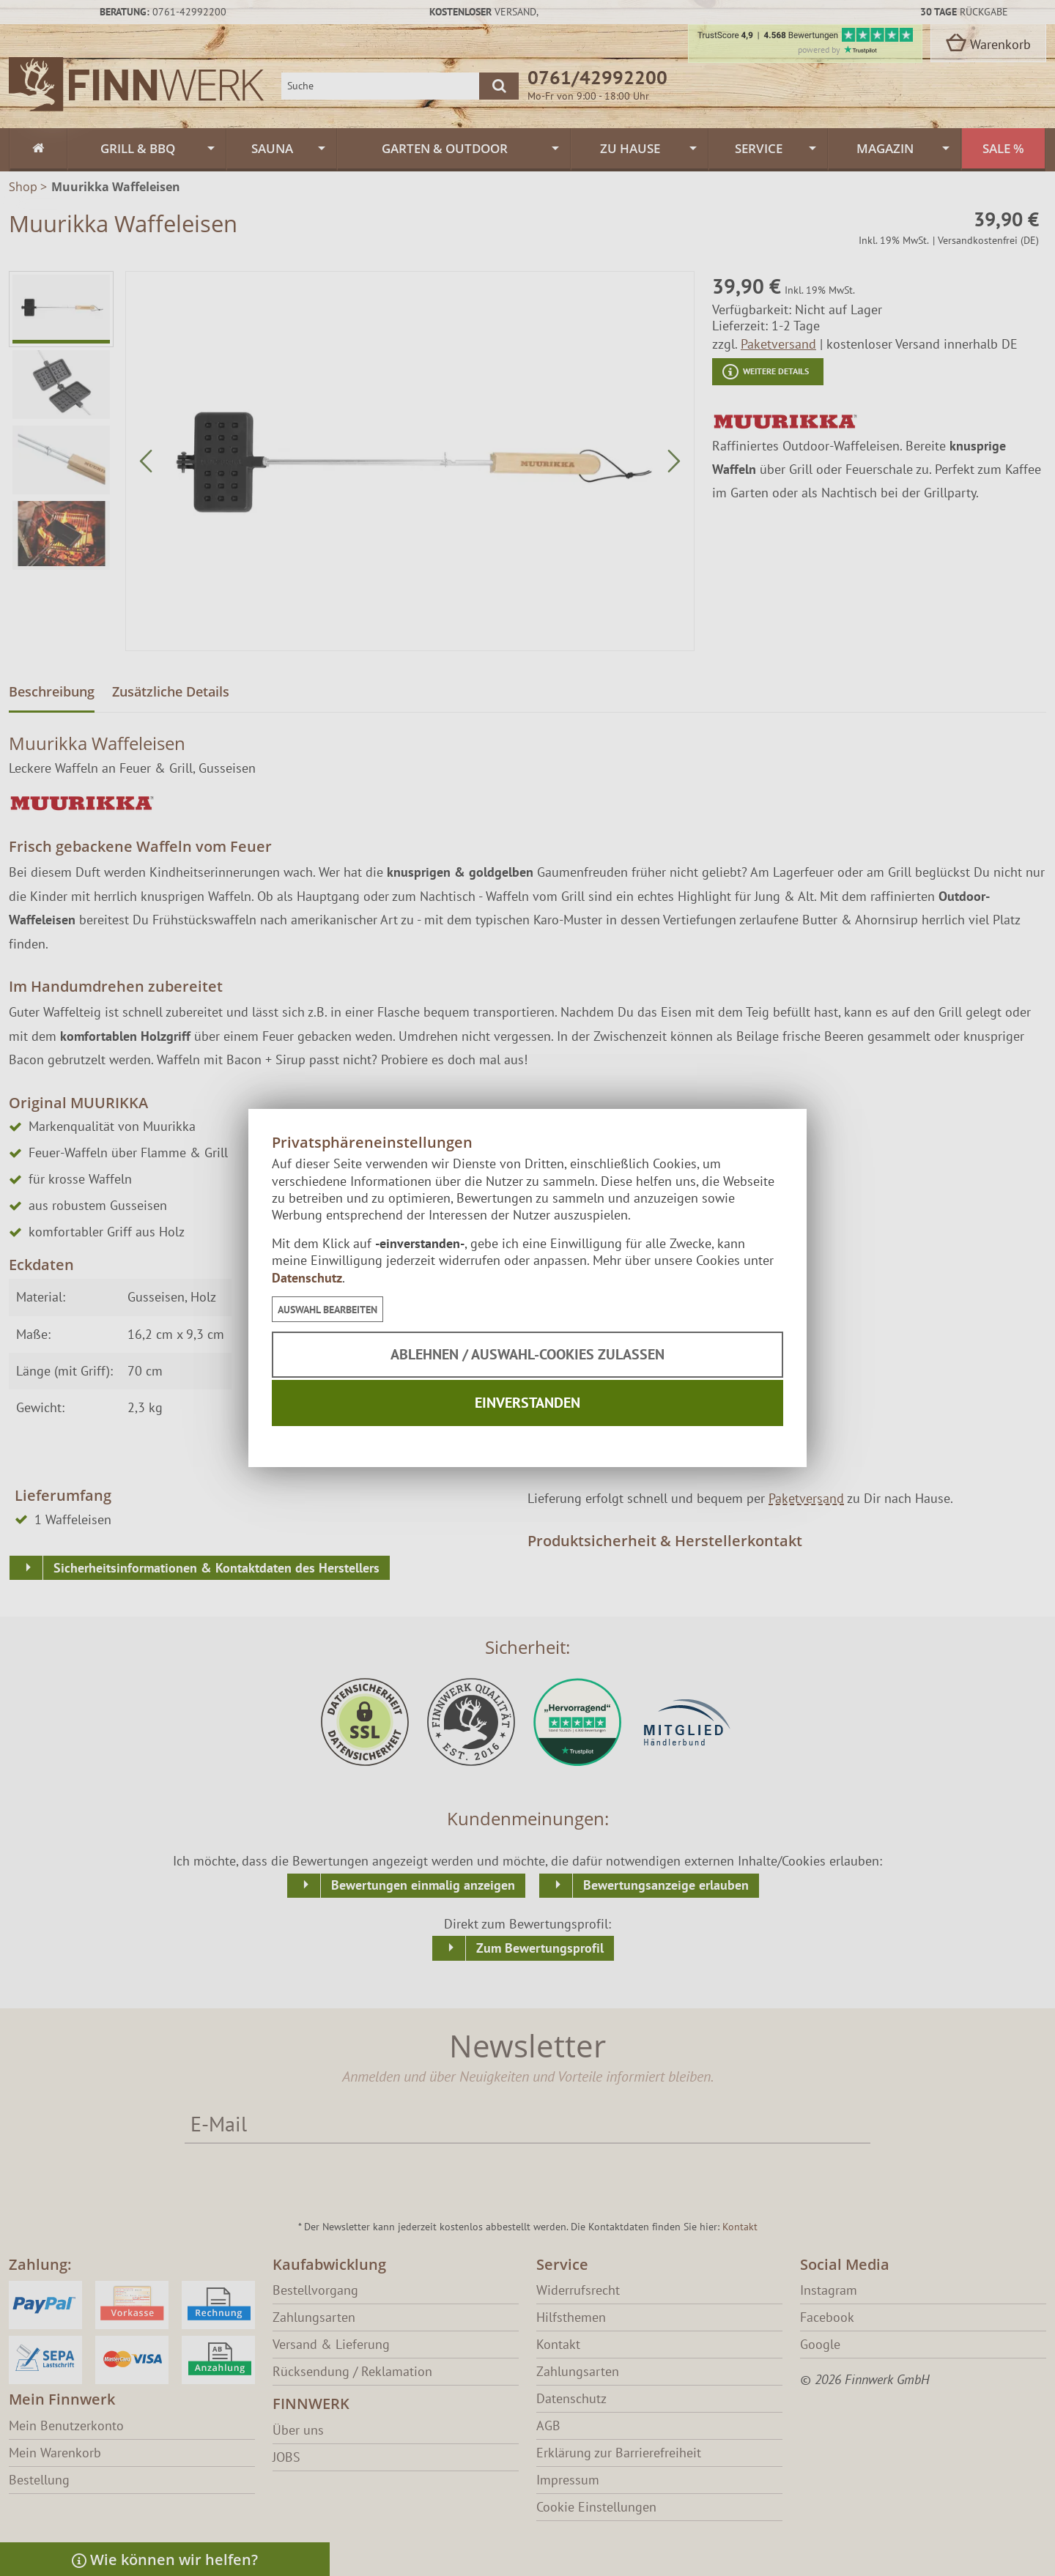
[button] (327, 1309)
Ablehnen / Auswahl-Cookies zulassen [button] (527, 1354)
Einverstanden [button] (527, 1402)
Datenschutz (307, 1277)
